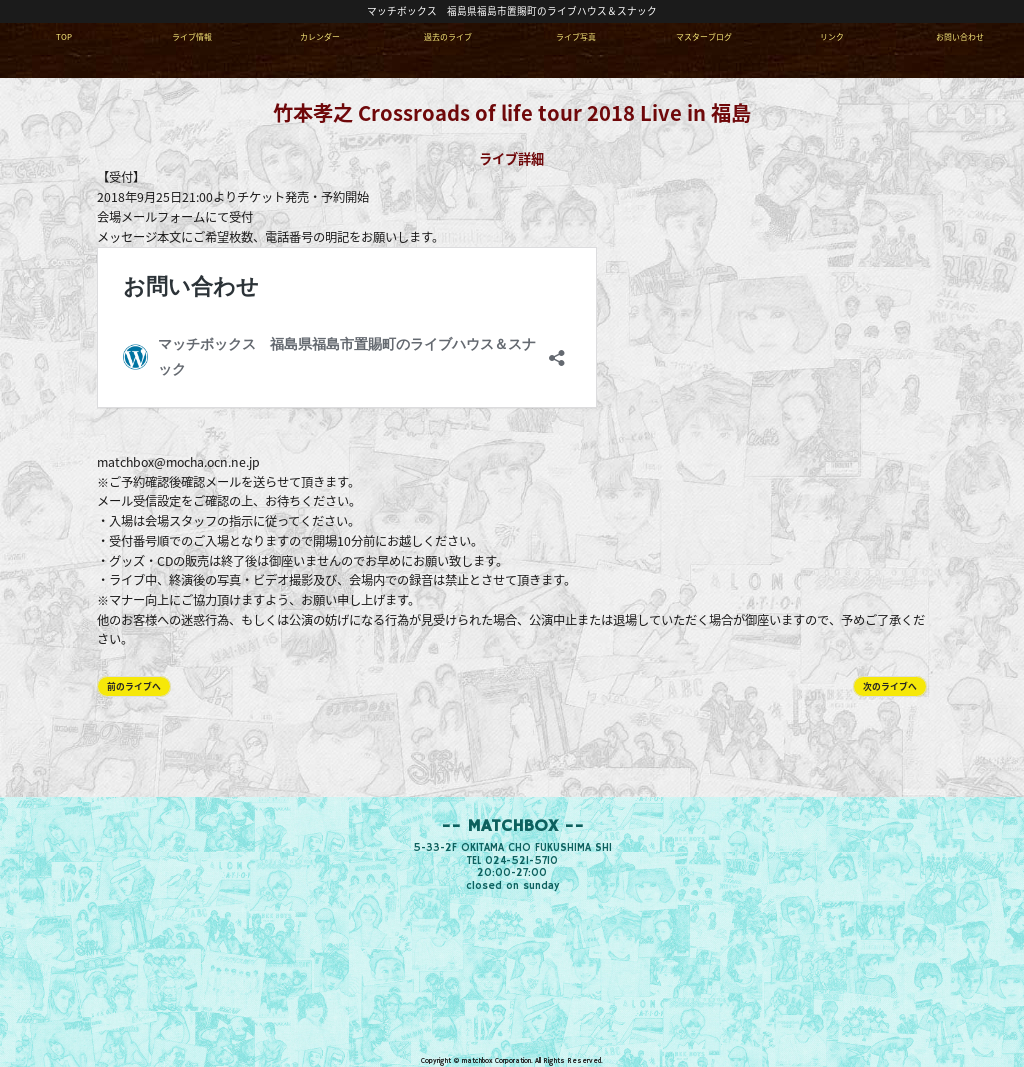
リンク (832, 37)
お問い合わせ (960, 37)
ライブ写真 (576, 37)
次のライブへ (890, 686)
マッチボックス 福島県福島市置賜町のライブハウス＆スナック (512, 11)
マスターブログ (704, 37)
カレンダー (320, 37)
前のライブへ (134, 686)
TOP (64, 37)
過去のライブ (448, 37)
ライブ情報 (192, 37)
